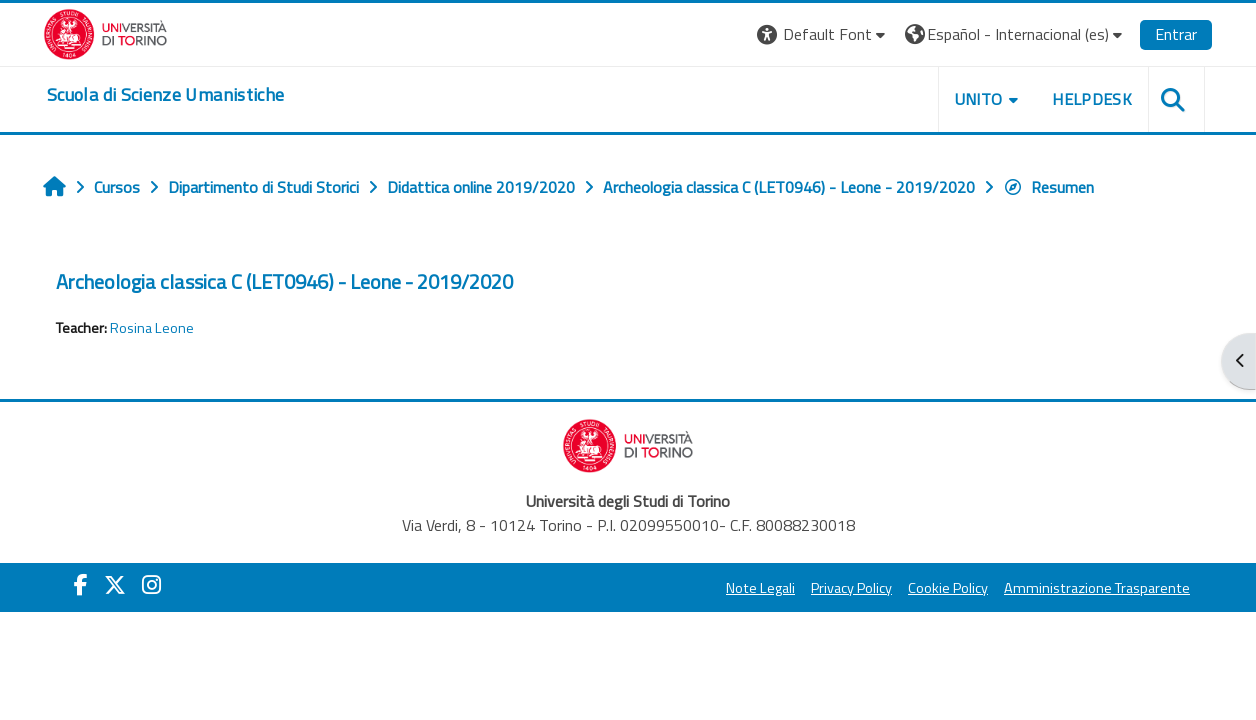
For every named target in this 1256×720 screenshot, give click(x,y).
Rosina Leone (152, 328)
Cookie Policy (948, 588)
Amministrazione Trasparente (1097, 588)
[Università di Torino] (105, 32)
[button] (823, 34)
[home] (165, 95)
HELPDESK (1092, 99)
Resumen (1048, 187)
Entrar (1176, 34)
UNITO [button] (979, 99)
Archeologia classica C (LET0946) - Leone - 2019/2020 (284, 281)
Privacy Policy (851, 588)
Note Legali (760, 588)
